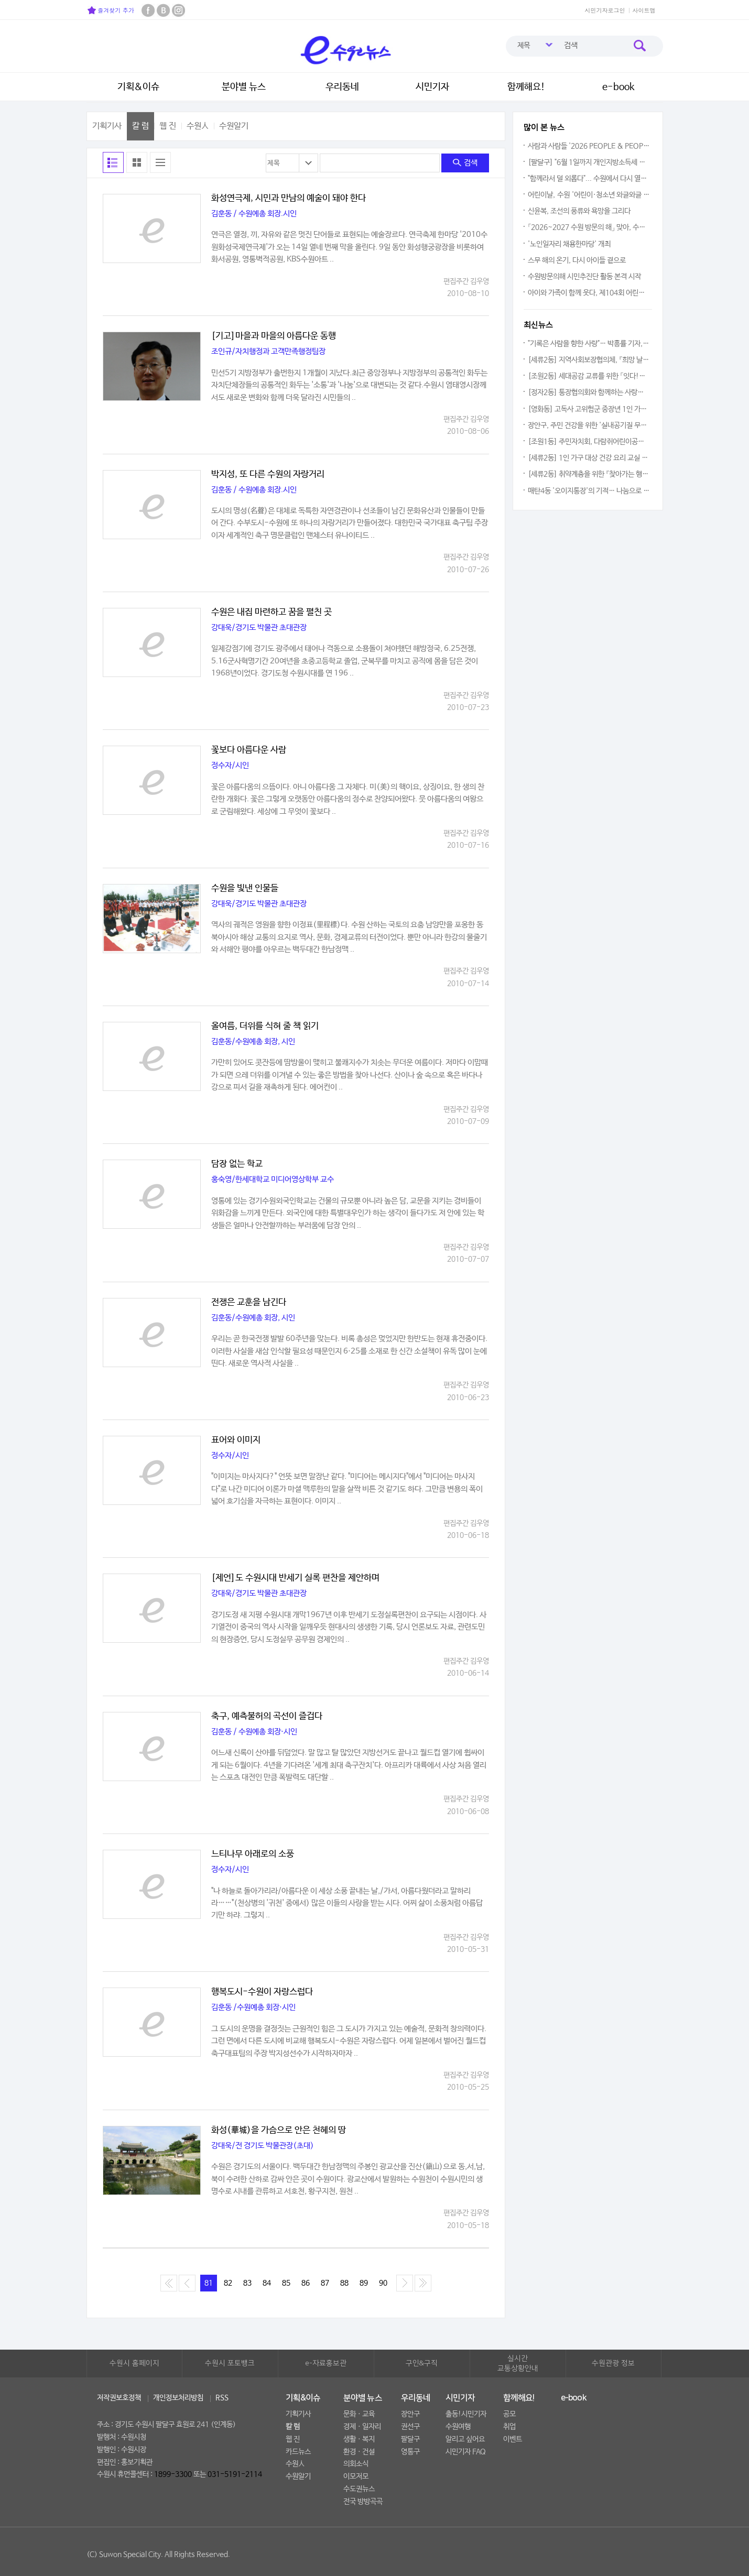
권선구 (410, 2426)
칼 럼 (140, 126)
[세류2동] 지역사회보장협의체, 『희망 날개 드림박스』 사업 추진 (589, 360)
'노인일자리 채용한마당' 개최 (569, 244)
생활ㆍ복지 (359, 2439)
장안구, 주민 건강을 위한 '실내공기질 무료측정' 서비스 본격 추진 (589, 425)
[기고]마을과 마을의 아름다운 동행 (273, 336)
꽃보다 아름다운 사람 (248, 750)
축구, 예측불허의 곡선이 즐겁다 (266, 1716)
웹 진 (167, 126)
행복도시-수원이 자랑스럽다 (262, 1992)
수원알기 (233, 126)
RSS (222, 2398)
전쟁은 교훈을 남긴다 (248, 1302)
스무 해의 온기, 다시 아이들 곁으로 (577, 260)
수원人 (198, 126)
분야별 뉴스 (244, 87)
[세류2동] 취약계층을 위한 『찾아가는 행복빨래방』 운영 (589, 474)
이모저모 (355, 2476)
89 (364, 2283)
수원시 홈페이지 (134, 2363)
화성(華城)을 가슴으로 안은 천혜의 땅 (278, 2130)
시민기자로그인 (605, 10)
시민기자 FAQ (466, 2452)
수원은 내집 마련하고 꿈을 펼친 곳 (271, 612)
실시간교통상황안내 (517, 2363)
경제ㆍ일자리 (362, 2426)
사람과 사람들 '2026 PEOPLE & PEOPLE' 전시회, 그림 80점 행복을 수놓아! (589, 146)
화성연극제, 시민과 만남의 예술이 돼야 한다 (288, 198)
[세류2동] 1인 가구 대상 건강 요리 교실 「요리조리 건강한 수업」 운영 (589, 458)
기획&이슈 (138, 87)
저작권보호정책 (119, 2398)
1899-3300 (173, 2474)
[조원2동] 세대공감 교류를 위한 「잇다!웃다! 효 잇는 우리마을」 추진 (589, 376)
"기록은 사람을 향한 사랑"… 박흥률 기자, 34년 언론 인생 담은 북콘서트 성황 (589, 344)
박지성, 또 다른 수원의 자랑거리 (267, 474)
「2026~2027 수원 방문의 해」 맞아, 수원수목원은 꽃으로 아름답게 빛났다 (589, 227)
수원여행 (458, 2426)
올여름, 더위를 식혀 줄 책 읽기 (265, 1026)
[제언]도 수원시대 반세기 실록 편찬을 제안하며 (295, 1578)
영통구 (410, 2452)
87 (325, 2283)
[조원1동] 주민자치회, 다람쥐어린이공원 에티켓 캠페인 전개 (589, 442)
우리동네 (342, 87)
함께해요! (526, 87)
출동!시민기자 (466, 2414)
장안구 (410, 2414)
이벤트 (512, 2439)
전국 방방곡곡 (363, 2501)
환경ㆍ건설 (359, 2452)
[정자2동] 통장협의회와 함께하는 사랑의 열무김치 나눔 (589, 392)
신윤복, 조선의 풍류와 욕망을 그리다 (579, 211)
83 (247, 2283)
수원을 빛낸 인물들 (244, 888)
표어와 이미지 (235, 1440)
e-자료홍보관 (325, 2363)
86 (305, 2283)
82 (228, 2283)
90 (383, 2283)
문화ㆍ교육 (359, 2414)
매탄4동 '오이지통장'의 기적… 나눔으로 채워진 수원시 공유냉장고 (589, 491)
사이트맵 (644, 10)
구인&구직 (422, 2363)
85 (286, 2283)
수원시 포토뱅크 (230, 2363)
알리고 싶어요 (465, 2439)
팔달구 (410, 2439)
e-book (618, 87)
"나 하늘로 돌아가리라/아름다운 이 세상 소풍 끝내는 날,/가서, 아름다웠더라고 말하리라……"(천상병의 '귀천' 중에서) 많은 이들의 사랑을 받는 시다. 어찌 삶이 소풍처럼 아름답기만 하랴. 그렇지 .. (347, 1903)
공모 (509, 2414)
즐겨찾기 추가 (111, 10)
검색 (465, 162)
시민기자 (432, 87)
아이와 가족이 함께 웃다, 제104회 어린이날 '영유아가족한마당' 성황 (589, 293)
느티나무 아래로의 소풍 (252, 1854)
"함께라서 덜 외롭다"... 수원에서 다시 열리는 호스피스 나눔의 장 (589, 178)
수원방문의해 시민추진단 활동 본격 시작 (584, 276)
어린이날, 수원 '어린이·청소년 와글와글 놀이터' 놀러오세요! (589, 195)
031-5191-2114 (235, 2474)
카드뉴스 (298, 2452)
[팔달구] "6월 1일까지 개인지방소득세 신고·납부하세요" (589, 162)
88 (344, 2283)
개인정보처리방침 (178, 2398)
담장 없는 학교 (237, 1164)
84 (267, 2283)
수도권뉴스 (359, 2489)
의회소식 (355, 2464)
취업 (509, 2426)
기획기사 (107, 126)
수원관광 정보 (613, 2363)
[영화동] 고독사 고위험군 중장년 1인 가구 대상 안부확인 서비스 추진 (589, 409)
